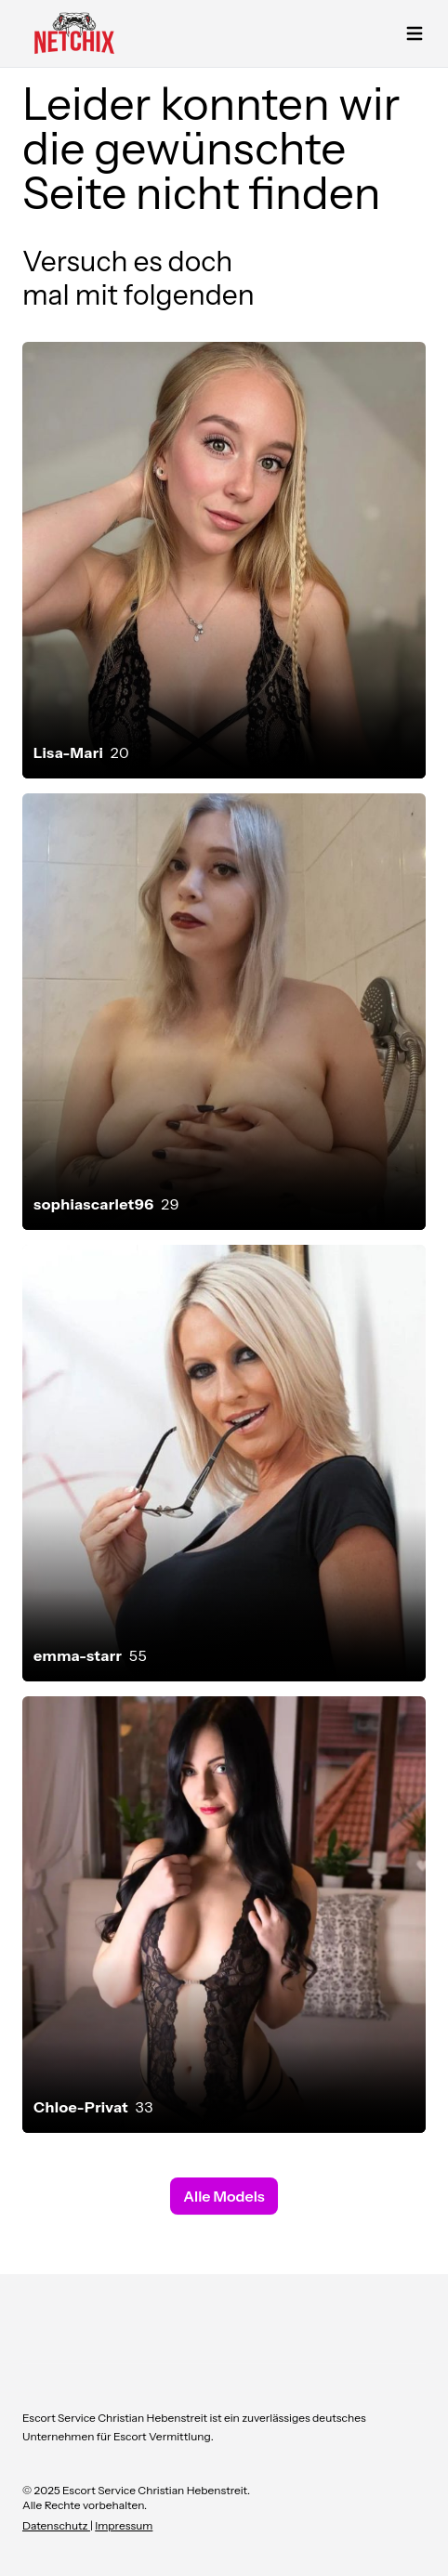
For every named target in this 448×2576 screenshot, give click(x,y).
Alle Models (223, 2196)
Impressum (123, 2525)
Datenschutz (56, 2525)
